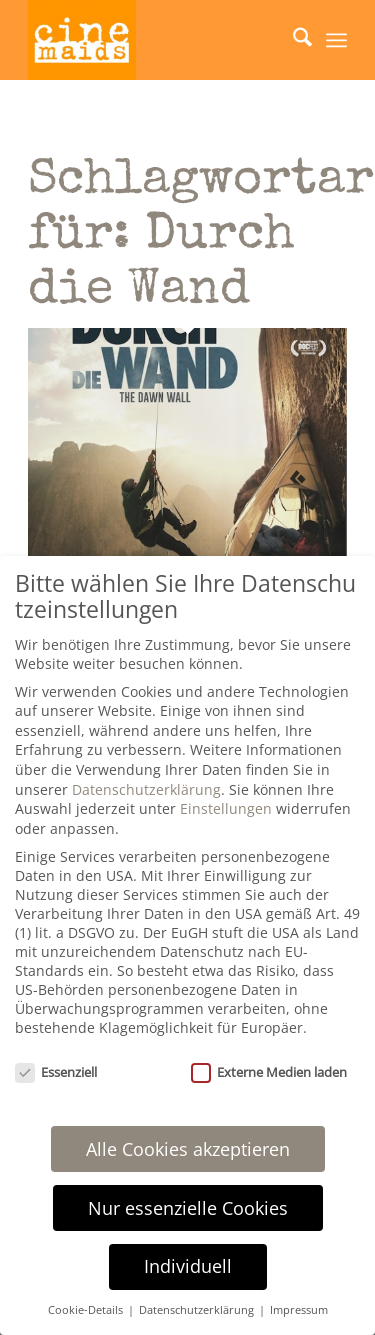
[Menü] (336, 40)
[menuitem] (292, 40)
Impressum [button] (299, 1310)
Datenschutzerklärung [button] (198, 1310)
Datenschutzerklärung (146, 789)
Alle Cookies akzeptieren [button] (188, 1149)
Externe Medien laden (269, 1072)
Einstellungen (226, 808)
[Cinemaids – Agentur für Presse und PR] (155, 40)
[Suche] (292, 40)
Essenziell (56, 1072)
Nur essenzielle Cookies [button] (188, 1208)
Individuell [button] (188, 1266)
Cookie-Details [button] (87, 1310)
